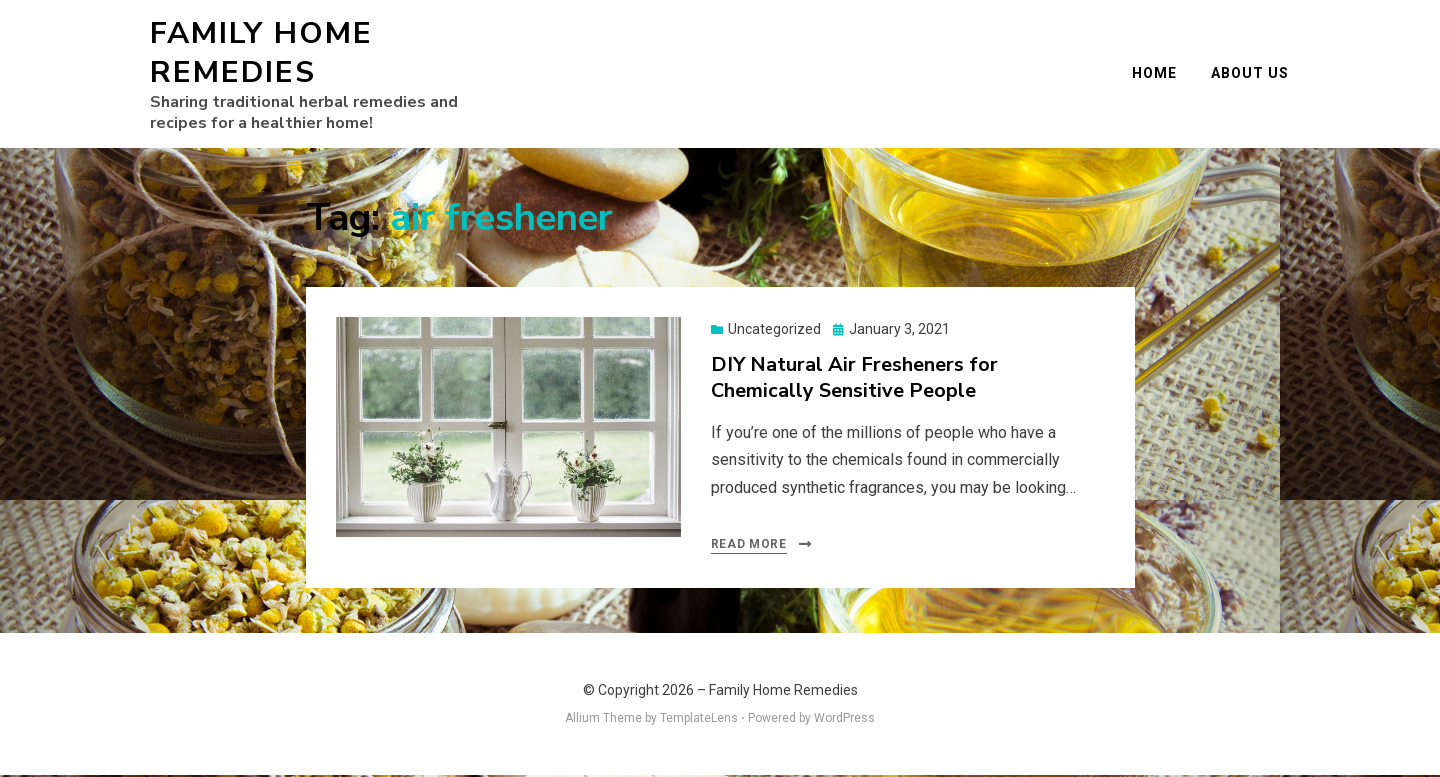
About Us (1251, 74)
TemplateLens (699, 720)
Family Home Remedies (261, 54)
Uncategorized (774, 331)
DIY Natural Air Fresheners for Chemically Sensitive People (854, 379)
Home (1155, 74)
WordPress (844, 720)
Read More (749, 546)
